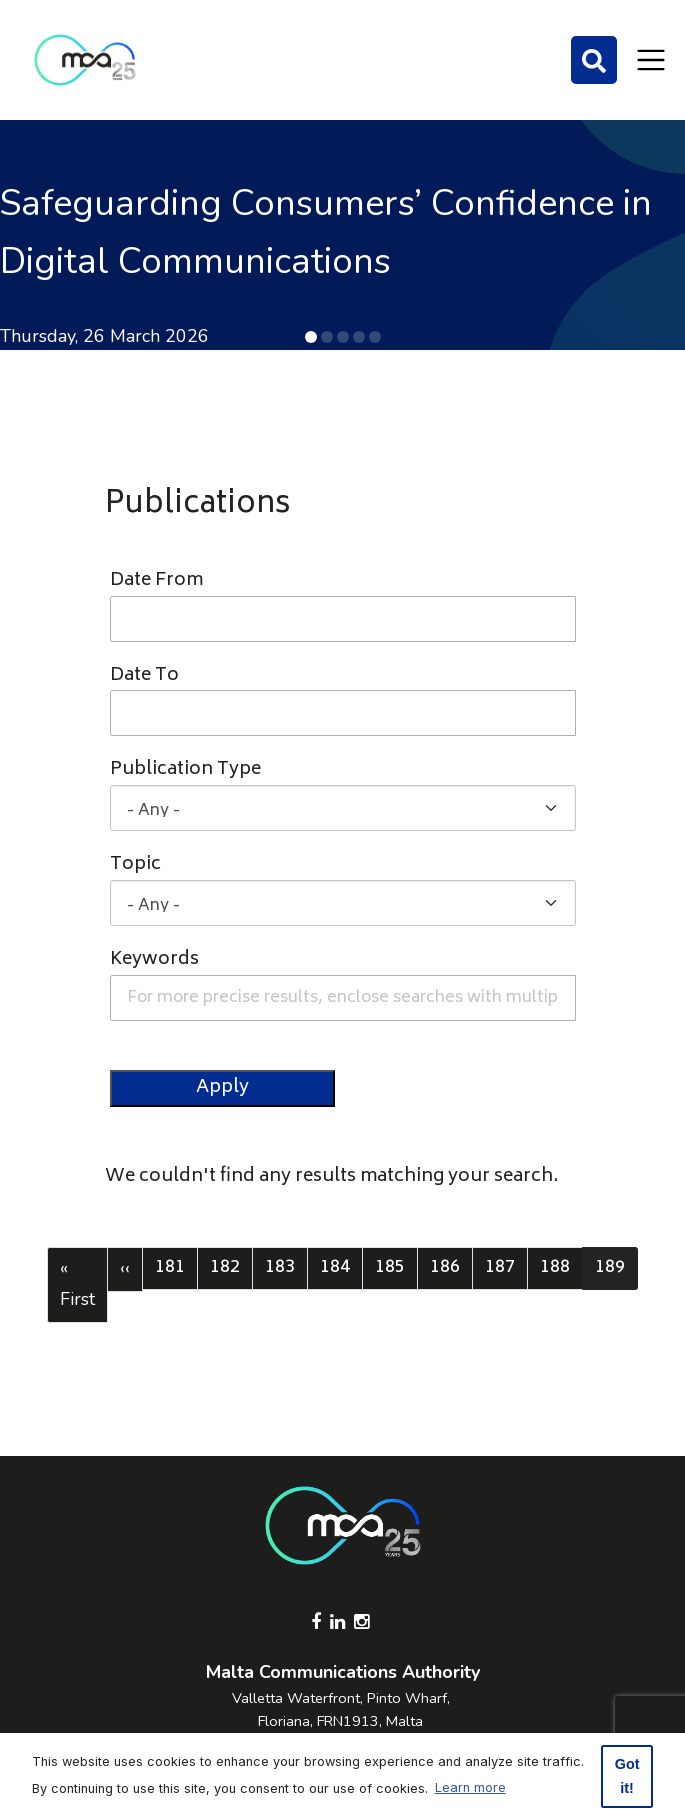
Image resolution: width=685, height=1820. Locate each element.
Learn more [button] (470, 1787)
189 (616, 1268)
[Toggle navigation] (651, 60)
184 (340, 1268)
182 (230, 1268)
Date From (156, 581)
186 (450, 1268)
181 (175, 1268)
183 (285, 1268)
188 (560, 1268)
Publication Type (185, 770)
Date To (144, 676)
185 (395, 1268)
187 (505, 1268)
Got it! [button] (627, 1776)
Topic (135, 865)
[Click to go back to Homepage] (85, 60)
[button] (311, 337)
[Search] (594, 60)
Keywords (154, 960)
